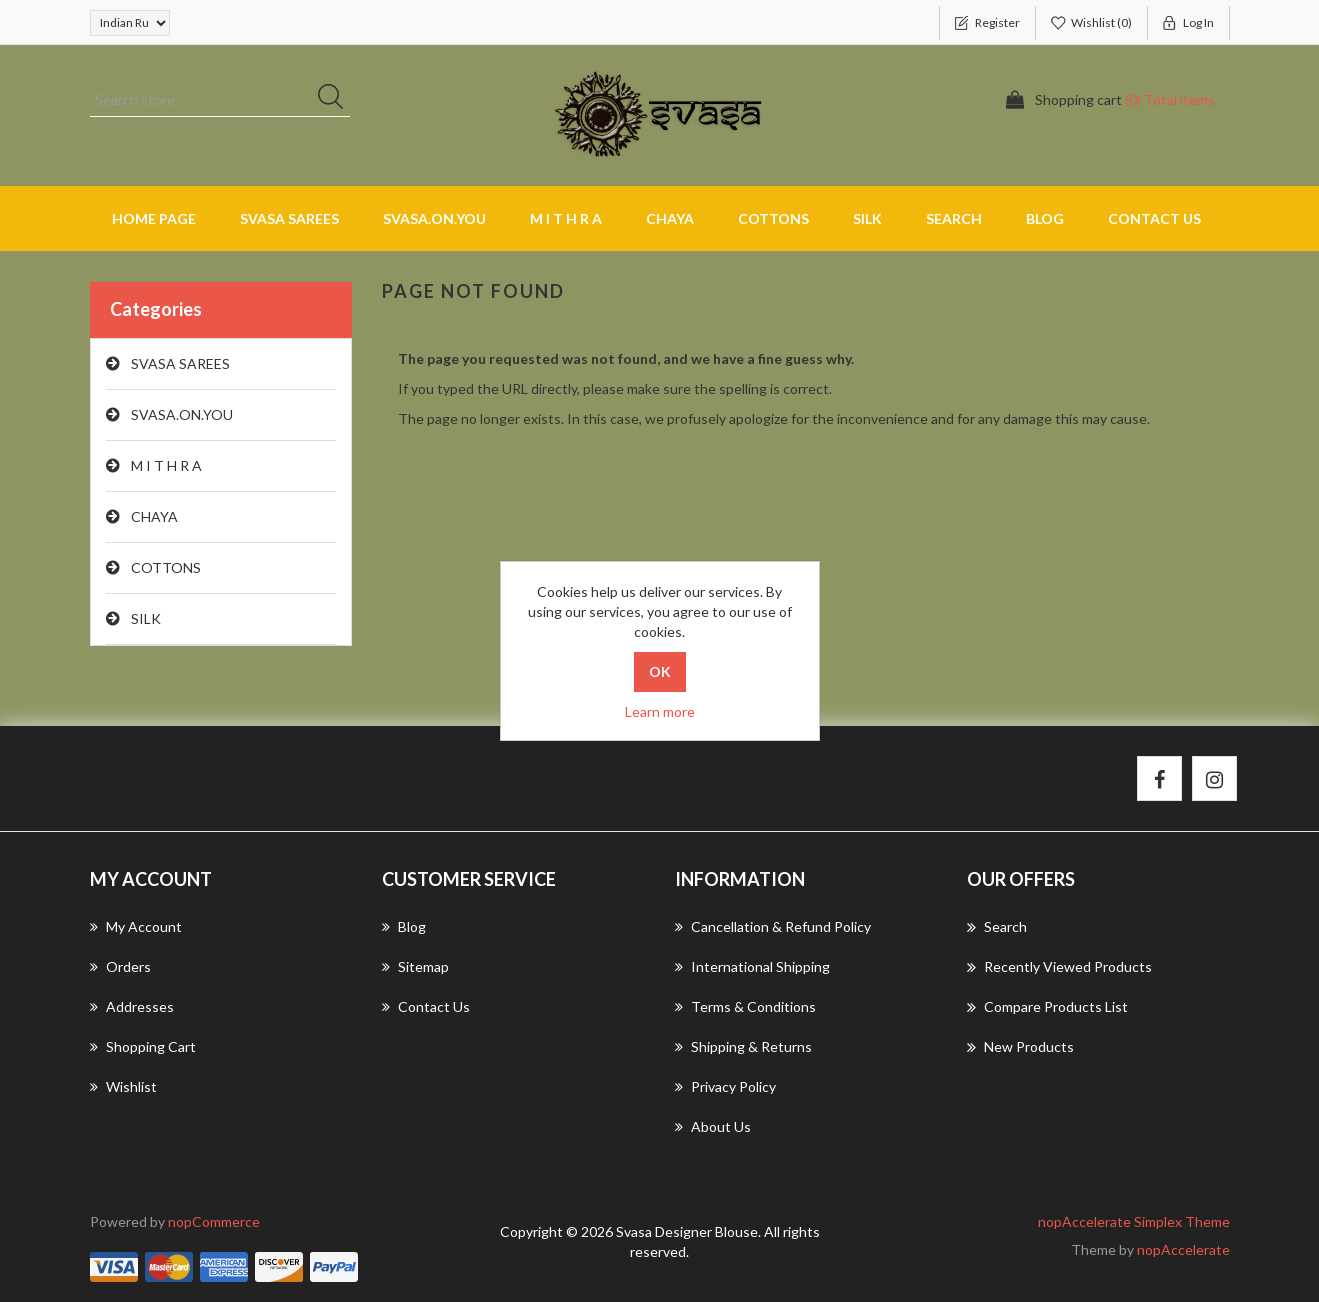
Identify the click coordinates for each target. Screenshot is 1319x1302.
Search (954, 218)
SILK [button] (867, 218)
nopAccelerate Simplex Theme (1134, 1221)
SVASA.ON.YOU (182, 414)
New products (1020, 1047)
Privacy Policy (725, 1086)
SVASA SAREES (180, 363)
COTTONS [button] (773, 218)
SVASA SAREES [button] (289, 218)
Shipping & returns (743, 1046)
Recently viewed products (1059, 967)
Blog (1045, 218)
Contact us (1154, 218)
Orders (120, 966)
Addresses (132, 1006)
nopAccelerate (1183, 1249)
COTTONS (166, 567)
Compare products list (1047, 1007)
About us (713, 1126)
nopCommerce (214, 1221)
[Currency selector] (130, 23)
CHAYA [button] (670, 218)
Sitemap (415, 966)
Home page (154, 218)
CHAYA (154, 516)
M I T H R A (166, 465)
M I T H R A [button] (566, 218)
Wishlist (123, 1086)
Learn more (660, 711)
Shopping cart (143, 1046)
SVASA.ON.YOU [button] (434, 218)
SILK (146, 618)
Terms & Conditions (745, 1006)
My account (136, 926)
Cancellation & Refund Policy (773, 926)
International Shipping (752, 966)
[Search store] (220, 100)
